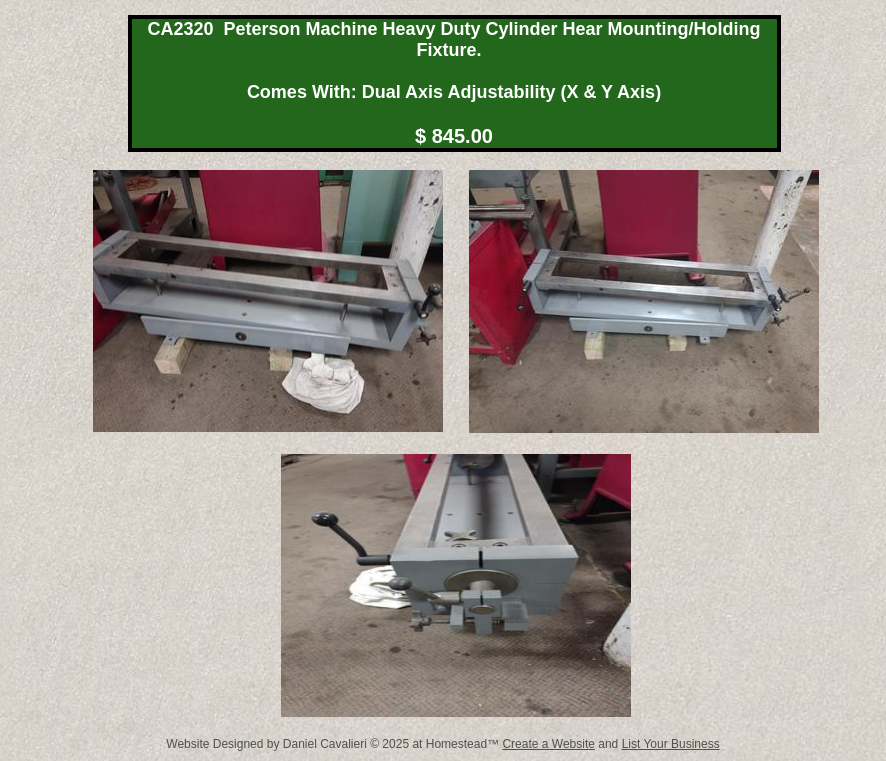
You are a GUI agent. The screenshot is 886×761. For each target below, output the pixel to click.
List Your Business (671, 744)
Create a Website (548, 744)
